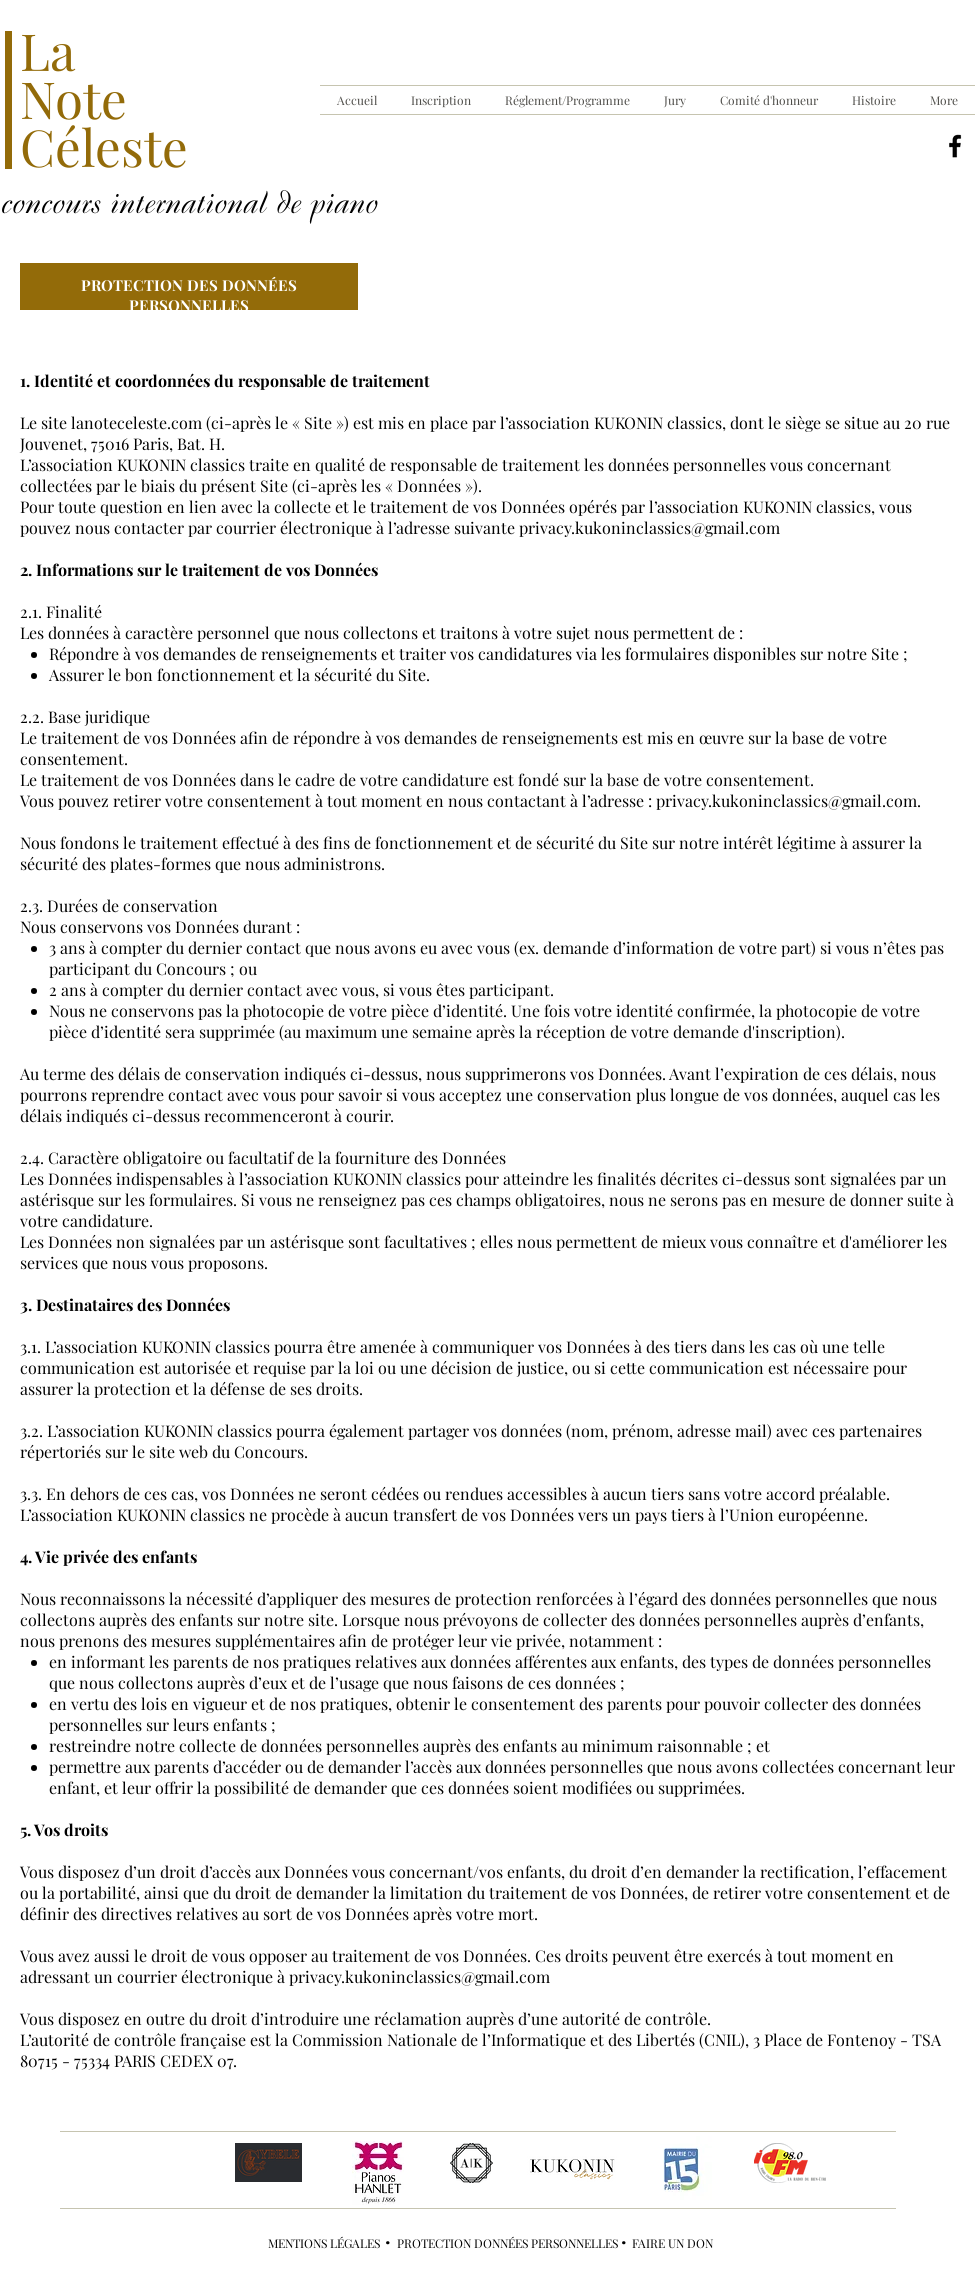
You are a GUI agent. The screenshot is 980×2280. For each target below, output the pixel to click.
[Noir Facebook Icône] (955, 146)
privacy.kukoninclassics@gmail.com (649, 527)
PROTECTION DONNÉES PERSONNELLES (509, 2243)
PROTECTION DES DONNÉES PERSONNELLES (189, 295)
